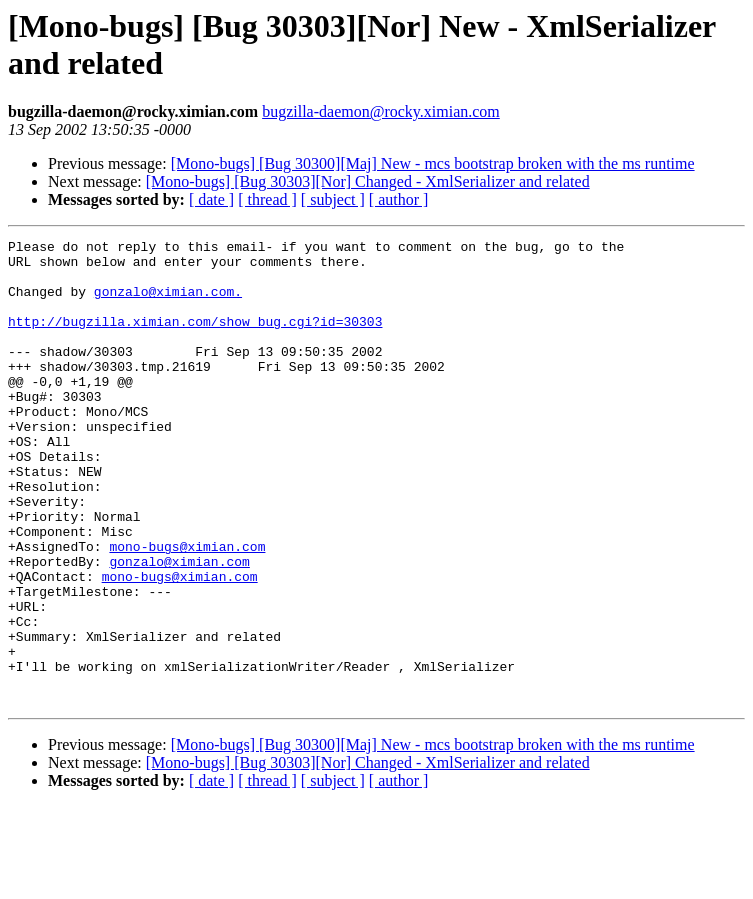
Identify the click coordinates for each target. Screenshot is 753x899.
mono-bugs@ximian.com (187, 609)
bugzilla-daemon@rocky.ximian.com (381, 111)
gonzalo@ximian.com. (168, 303)
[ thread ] (267, 199)
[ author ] (399, 199)
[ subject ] (333, 199)
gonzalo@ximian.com (179, 627)
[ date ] (211, 199)
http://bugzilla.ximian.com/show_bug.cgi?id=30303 (195, 339)
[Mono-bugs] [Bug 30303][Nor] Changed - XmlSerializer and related (368, 181)
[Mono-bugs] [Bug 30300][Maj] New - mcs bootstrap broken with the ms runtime (433, 163)
